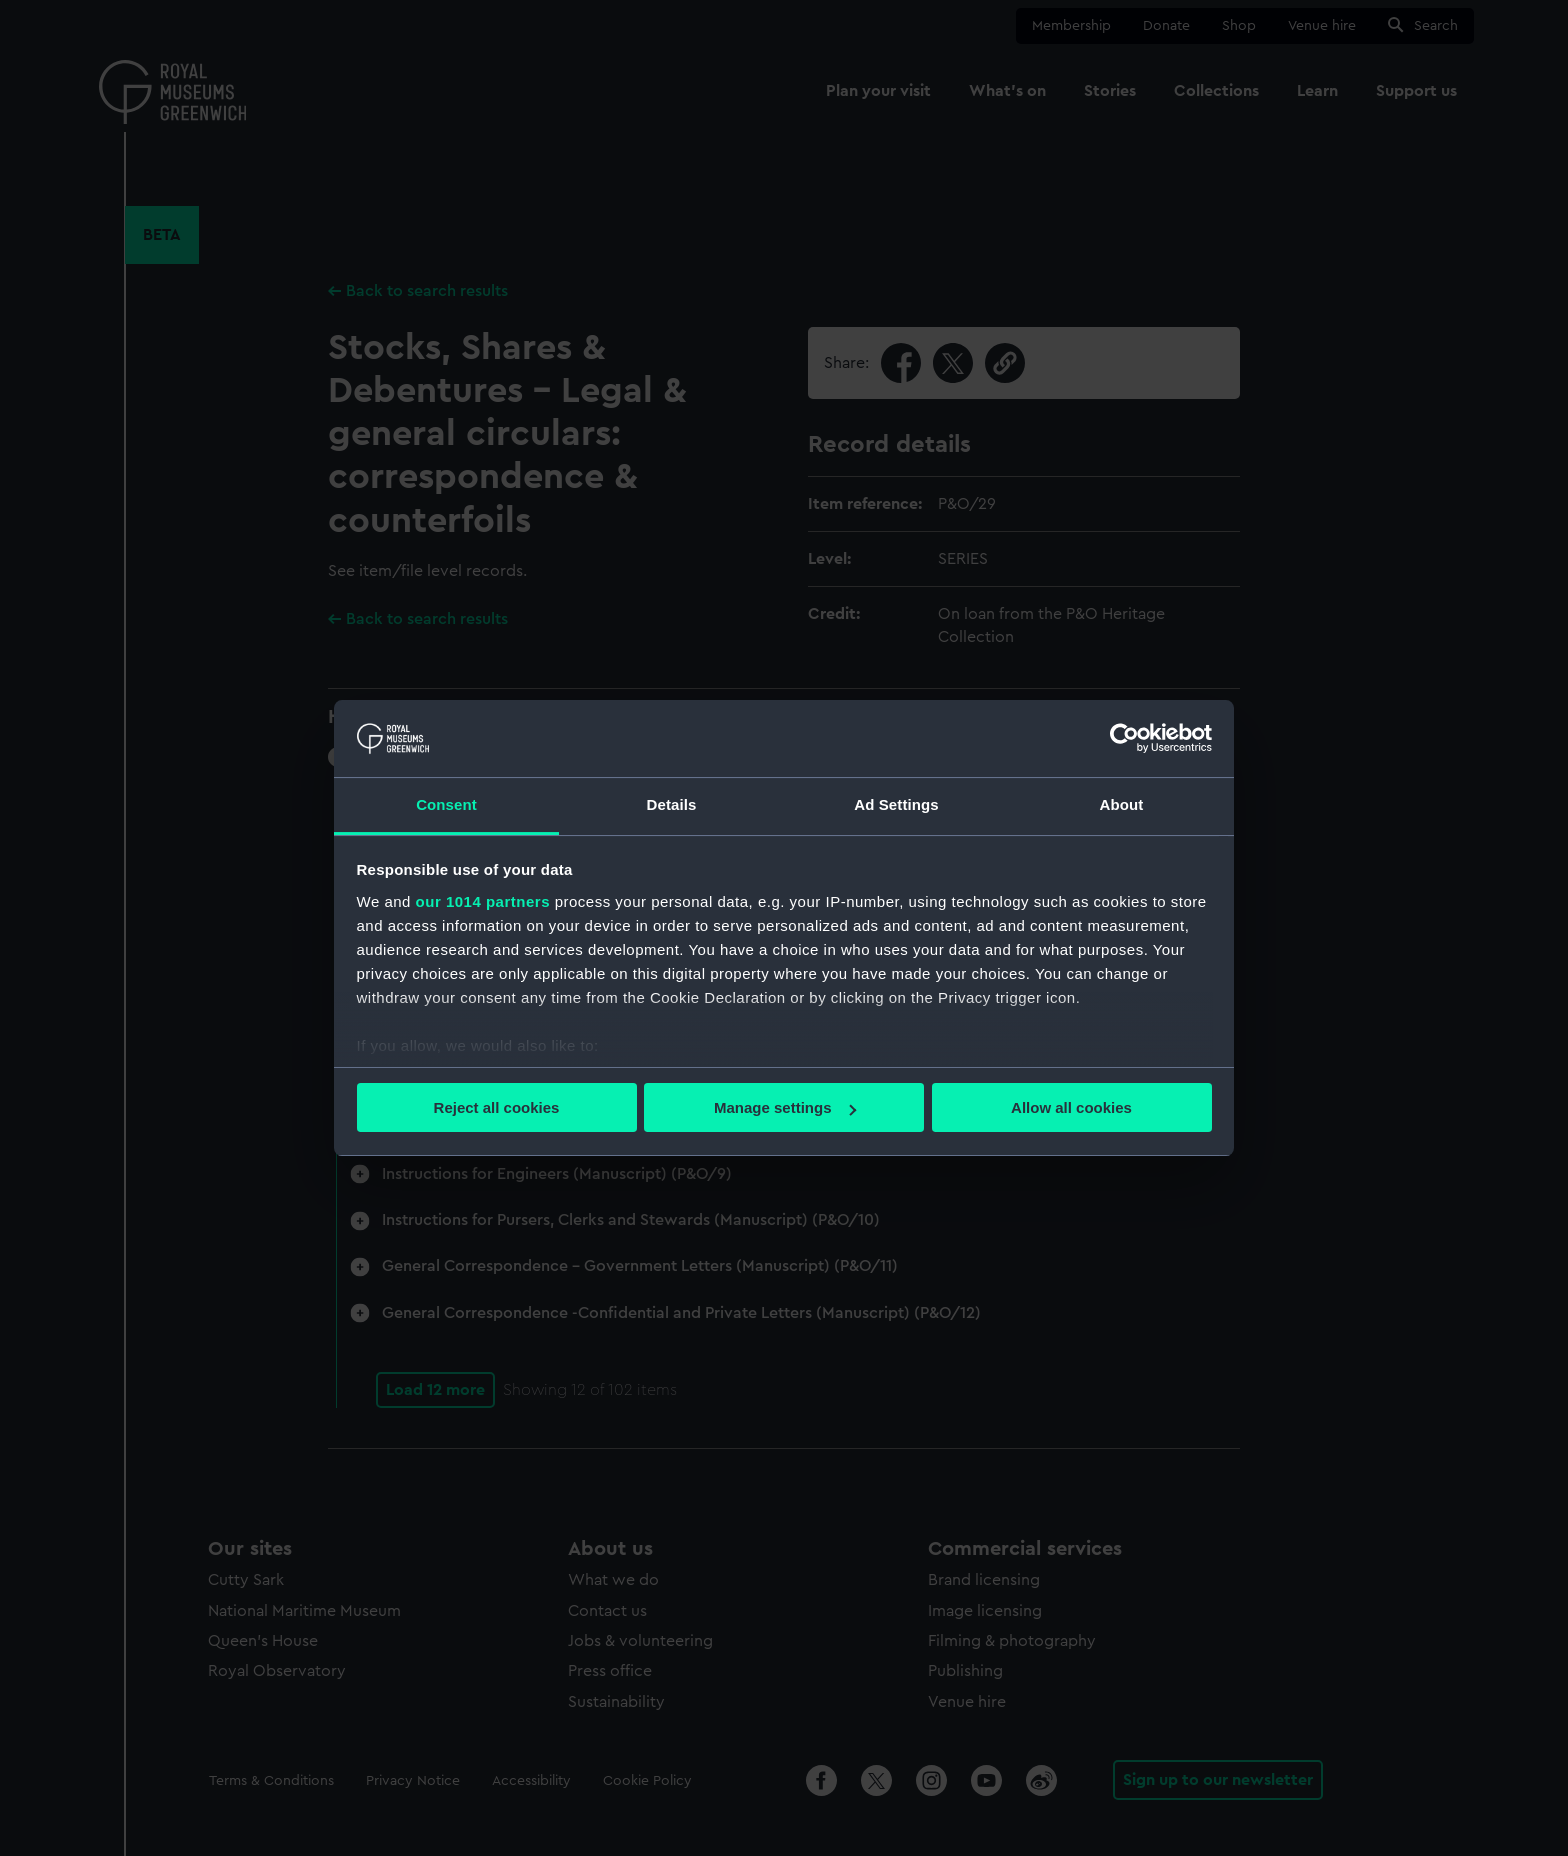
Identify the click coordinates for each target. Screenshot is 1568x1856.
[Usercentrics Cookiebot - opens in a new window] (1124, 738)
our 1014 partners (483, 901)
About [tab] (1122, 804)
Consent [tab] (446, 804)
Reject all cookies (497, 1107)
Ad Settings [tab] (896, 804)
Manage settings (785, 1107)
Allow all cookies (1071, 1107)
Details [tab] (672, 804)
